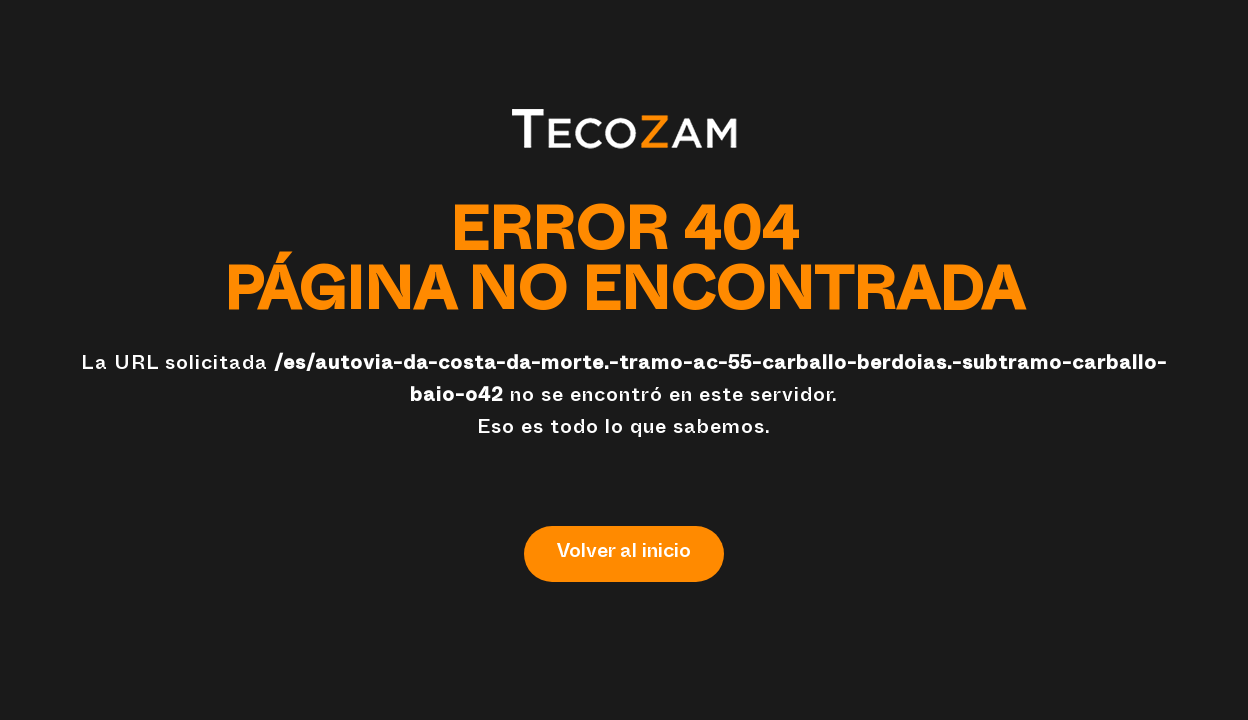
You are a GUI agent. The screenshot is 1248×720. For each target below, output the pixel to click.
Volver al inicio (624, 554)
